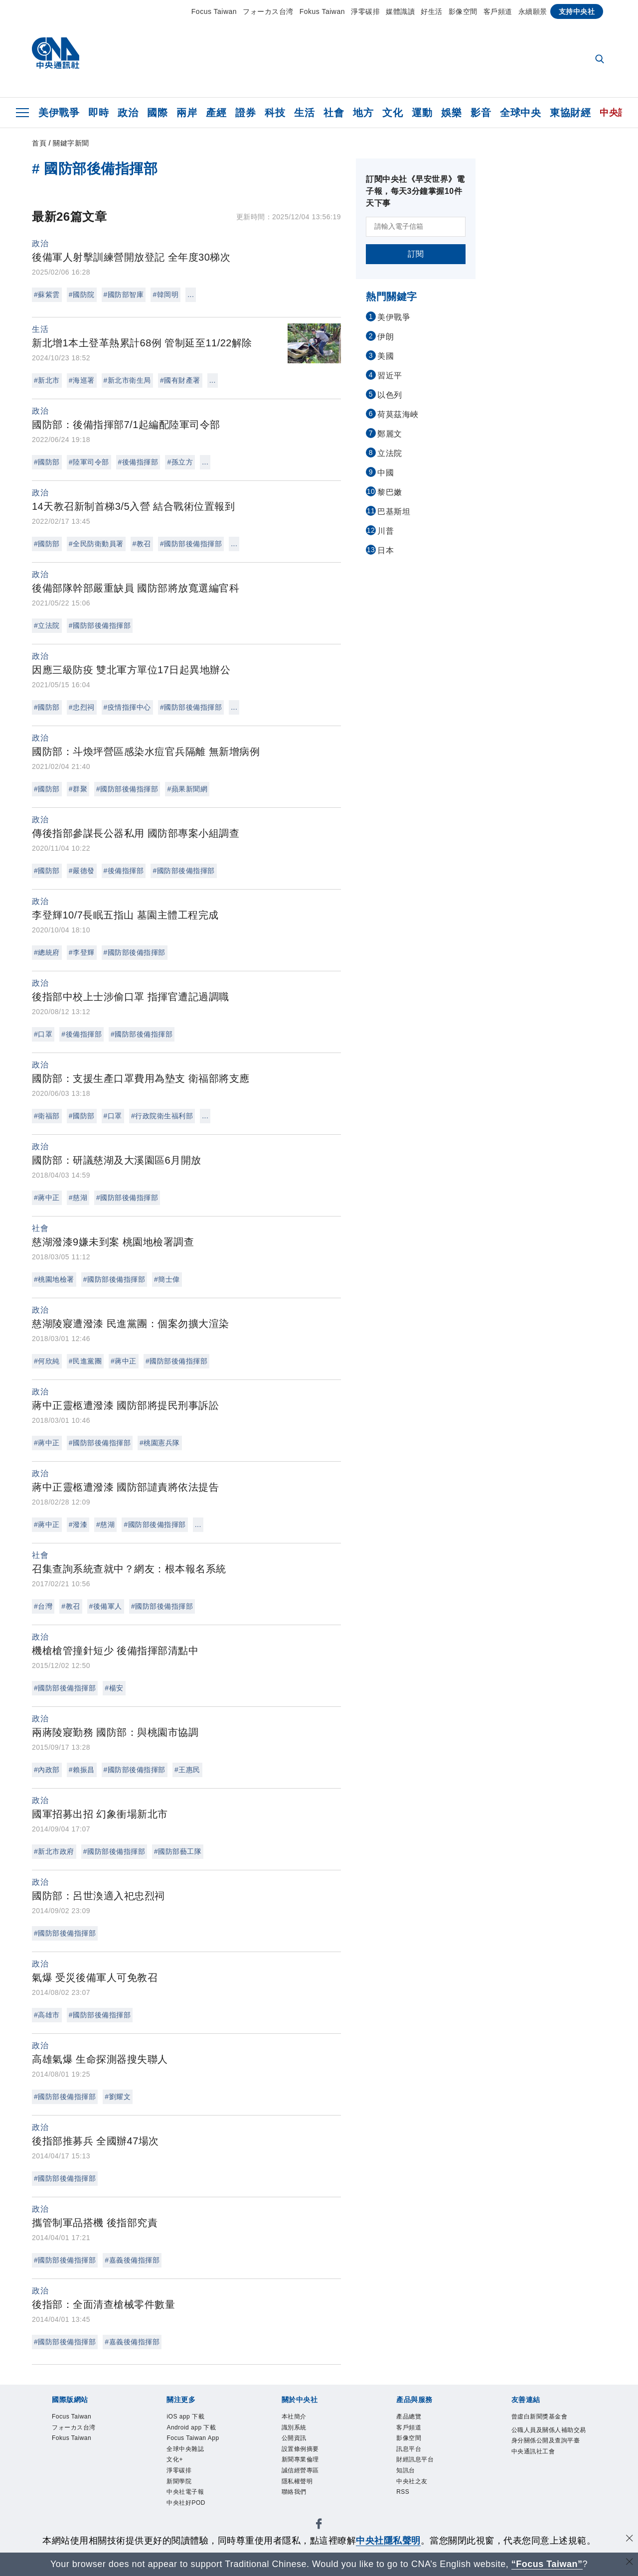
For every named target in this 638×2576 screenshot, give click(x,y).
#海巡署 (82, 380)
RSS (405, 2508)
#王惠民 (187, 1770)
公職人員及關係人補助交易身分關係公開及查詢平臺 (546, 2457)
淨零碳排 (365, 11)
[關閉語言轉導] (629, 2563)
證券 (245, 112)
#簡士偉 (167, 1279)
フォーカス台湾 (268, 11)
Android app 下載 (200, 2430)
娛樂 (451, 112)
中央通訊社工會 (542, 2483)
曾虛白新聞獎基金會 (546, 2424)
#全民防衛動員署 (96, 544)
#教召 (142, 544)
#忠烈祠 (82, 707)
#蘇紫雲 (47, 295)
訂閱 (416, 254)
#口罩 (43, 1034)
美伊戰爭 (58, 112)
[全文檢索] (600, 59)
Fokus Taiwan (322, 11)
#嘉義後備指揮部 (132, 2260)
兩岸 (186, 112)
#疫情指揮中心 (127, 707)
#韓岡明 (165, 295)
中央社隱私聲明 (388, 2541)
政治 (128, 112)
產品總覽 (413, 2418)
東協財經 (570, 112)
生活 (304, 112)
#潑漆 (78, 1524)
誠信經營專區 (308, 2482)
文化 (392, 112)
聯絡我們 (299, 2508)
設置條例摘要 (308, 2456)
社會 (333, 112)
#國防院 (82, 295)
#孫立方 (180, 462)
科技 (275, 112)
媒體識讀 (400, 11)
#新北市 (47, 380)
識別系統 (299, 2430)
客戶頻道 (497, 11)
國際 (157, 112)
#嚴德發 (82, 871)
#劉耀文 (118, 2097)
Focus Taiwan (214, 11)
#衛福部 (47, 1116)
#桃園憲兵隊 (160, 1443)
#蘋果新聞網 (187, 789)
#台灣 (43, 1606)
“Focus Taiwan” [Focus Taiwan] (547, 2564)
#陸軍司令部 (89, 462)
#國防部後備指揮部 (191, 544)
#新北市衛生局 (127, 380)
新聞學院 (183, 2495)
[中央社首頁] (55, 55)
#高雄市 (47, 2015)
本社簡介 (299, 2418)
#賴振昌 (82, 1770)
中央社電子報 (192, 2508)
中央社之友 (418, 2495)
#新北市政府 (54, 1851)
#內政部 (47, 1770)
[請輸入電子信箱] (416, 227)
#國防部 (47, 462)
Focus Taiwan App (201, 2443)
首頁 (39, 143)
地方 (363, 112)
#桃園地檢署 (54, 1279)
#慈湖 (78, 1198)
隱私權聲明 (303, 2495)
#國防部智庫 (124, 295)
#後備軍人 (105, 1606)
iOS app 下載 (192, 2418)
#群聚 (78, 789)
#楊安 (114, 1688)
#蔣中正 (47, 1198)
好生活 (432, 11)
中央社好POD (193, 2522)
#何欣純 (47, 1361)
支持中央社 (577, 11)
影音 (481, 112)
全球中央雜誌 (192, 2456)
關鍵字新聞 (71, 143)
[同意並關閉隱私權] (629, 2539)
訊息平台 (413, 2456)
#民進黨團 (85, 1361)
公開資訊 (299, 2443)
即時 (98, 112)
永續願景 (532, 11)
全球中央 (520, 112)
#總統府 (47, 952)
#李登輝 (82, 952)
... (190, 295)
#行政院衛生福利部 (162, 1116)
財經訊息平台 (422, 2469)
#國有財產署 (180, 380)
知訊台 (409, 2482)
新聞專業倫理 (308, 2469)
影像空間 (463, 11)
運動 (422, 112)
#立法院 (47, 625)
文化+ (177, 2469)
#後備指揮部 (138, 462)
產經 (216, 112)
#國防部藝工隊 (177, 1851)
